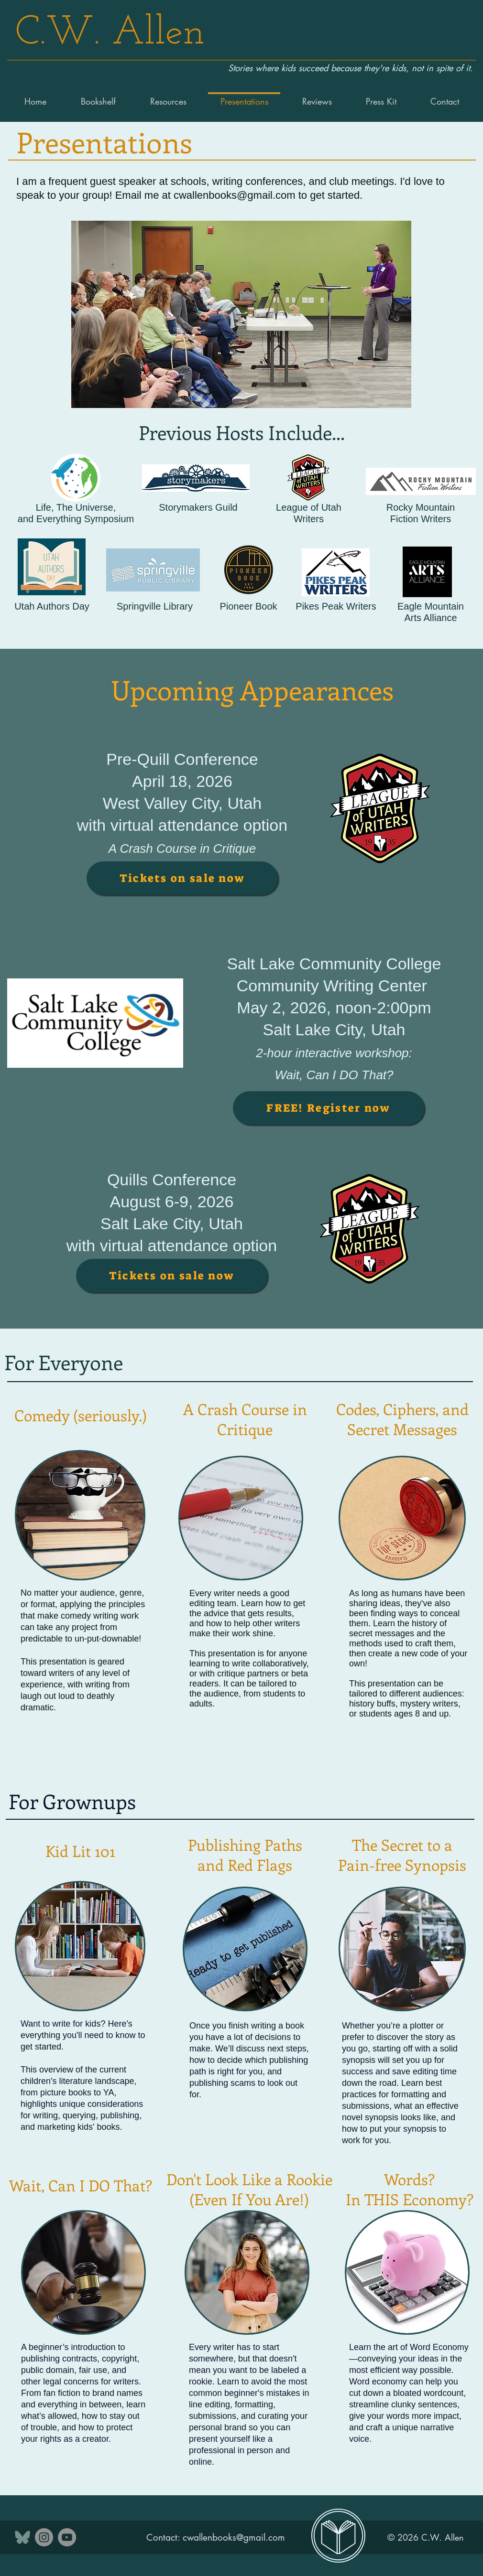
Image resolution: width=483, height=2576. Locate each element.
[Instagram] (44, 2537)
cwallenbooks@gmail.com (235, 195)
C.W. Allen (110, 34)
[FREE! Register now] (328, 1108)
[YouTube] (67, 2537)
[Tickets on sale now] (182, 878)
